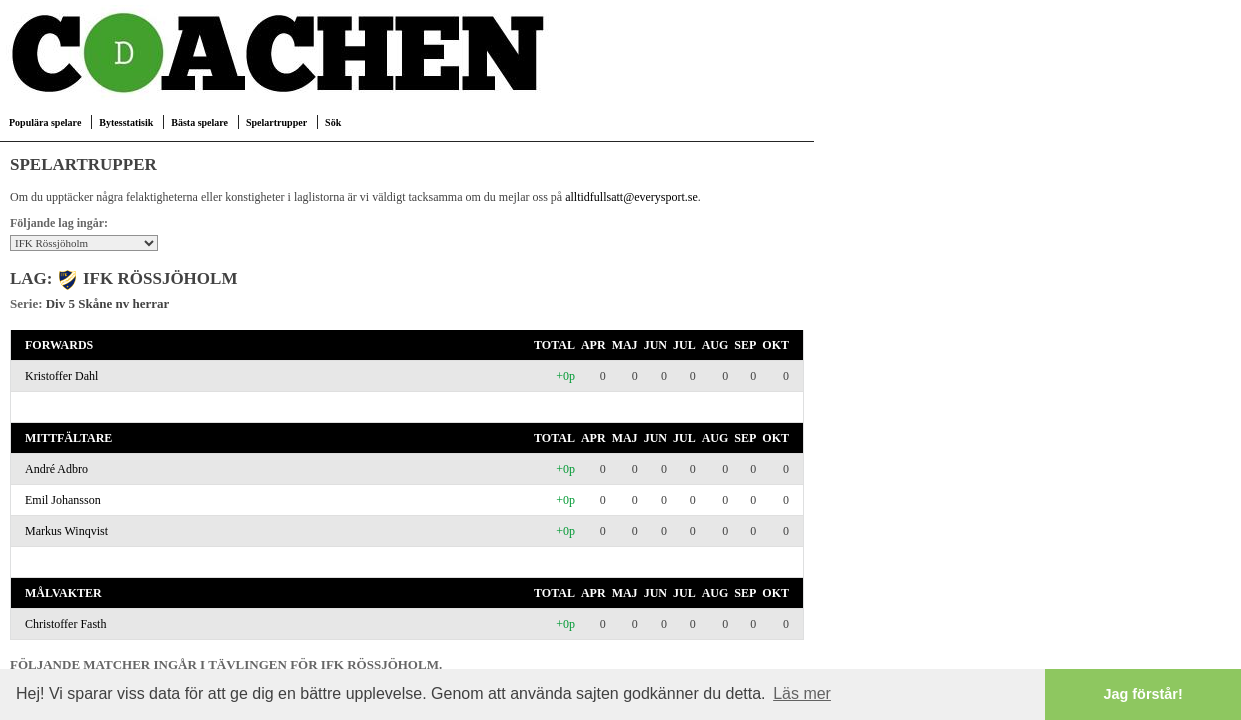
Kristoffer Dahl (61, 376)
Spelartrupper (276, 122)
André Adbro (56, 469)
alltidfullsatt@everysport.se (631, 197)
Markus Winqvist (66, 531)
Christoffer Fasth (65, 624)
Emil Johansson (63, 500)
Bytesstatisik (126, 122)
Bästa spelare (199, 122)
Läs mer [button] (802, 693)
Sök (333, 122)
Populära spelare (45, 122)
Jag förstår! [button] (1143, 694)
